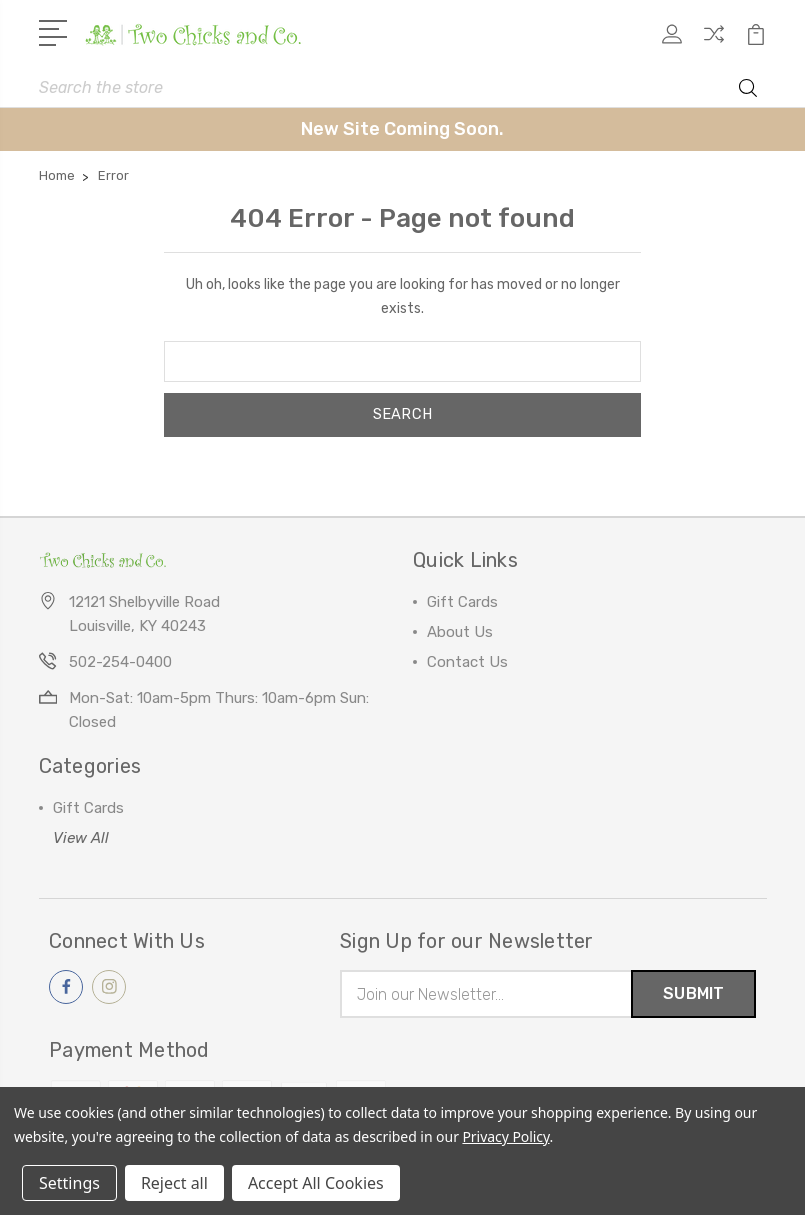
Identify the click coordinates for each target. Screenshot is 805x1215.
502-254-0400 (120, 662)
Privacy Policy (505, 1136)
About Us (460, 632)
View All (81, 838)
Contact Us (467, 662)
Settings (69, 1183)
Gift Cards (462, 602)
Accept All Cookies (316, 1183)
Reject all (174, 1183)
